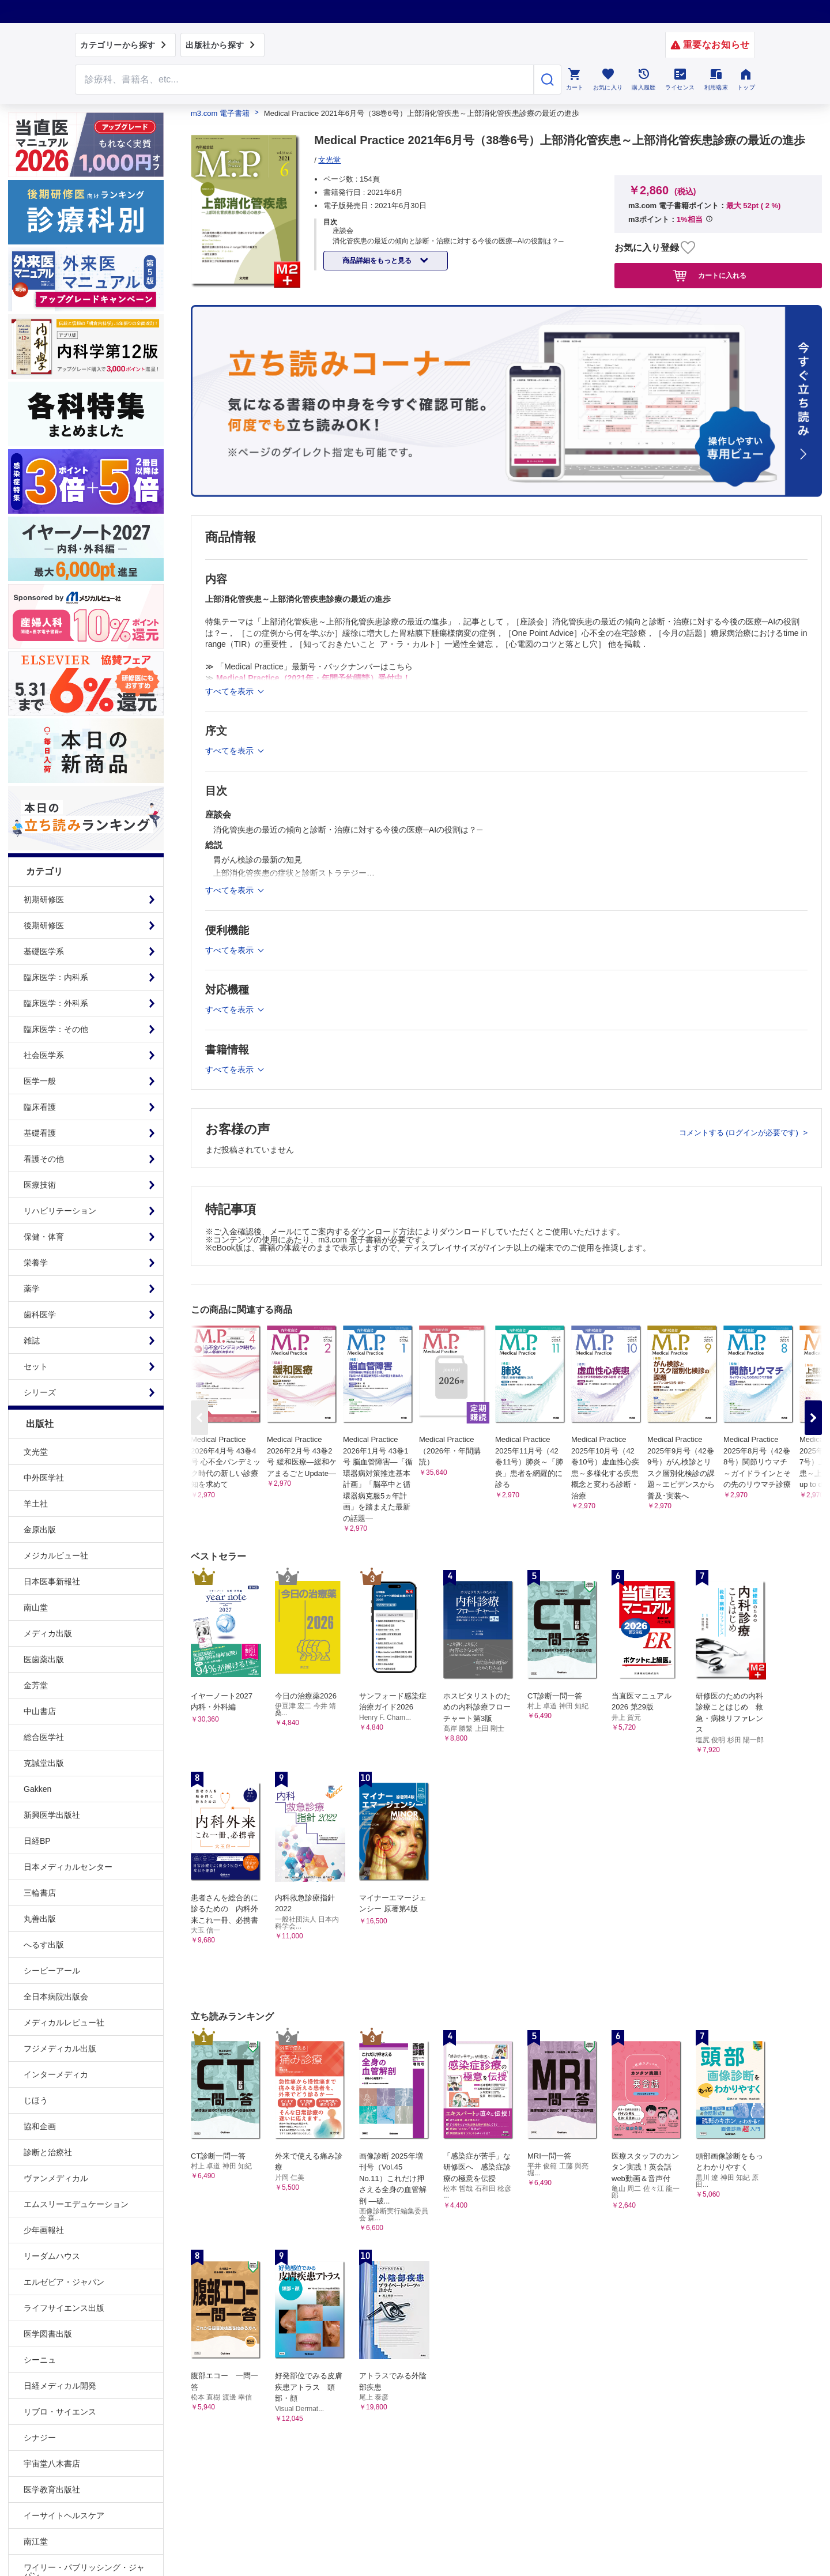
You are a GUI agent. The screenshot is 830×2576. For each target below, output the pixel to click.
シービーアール (52, 1970)
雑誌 (32, 1340)
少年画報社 (44, 2230)
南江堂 (36, 2541)
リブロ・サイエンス (60, 2411)
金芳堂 (36, 1685)
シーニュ (40, 2359)
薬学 (32, 1288)
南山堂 (36, 1607)
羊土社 (36, 1503)
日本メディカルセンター (68, 1866)
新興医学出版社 (52, 1815)
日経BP (37, 1841)
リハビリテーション (60, 1210)
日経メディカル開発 (60, 2385)
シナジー (40, 2437)
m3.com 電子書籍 (220, 113)
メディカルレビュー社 (64, 2022)
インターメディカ (56, 2074)
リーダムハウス (52, 2256)
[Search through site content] (304, 80)
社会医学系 (44, 1055)
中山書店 (40, 1711)
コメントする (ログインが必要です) (740, 1132)
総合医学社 (44, 1737)
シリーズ (40, 1392)
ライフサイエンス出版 (64, 2308)
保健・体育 (44, 1236)
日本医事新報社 (52, 1581)
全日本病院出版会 (56, 1996)
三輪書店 (40, 1892)
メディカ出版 (48, 1633)
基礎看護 (40, 1133)
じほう (36, 2100)
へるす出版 (44, 1944)
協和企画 (40, 2126)
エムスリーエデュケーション (76, 2204)
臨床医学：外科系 (56, 1003)
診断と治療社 (48, 2152)
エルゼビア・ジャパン (64, 2282)
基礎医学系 (44, 951)
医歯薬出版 (44, 1659)
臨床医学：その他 (56, 1029)
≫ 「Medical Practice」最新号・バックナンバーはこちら (309, 666)
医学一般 (40, 1081)
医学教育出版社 (52, 2489)
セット (36, 1366)
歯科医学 (40, 1314)
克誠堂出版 (44, 1763)
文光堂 (36, 1451)
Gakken (37, 1789)
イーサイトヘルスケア (64, 2515)
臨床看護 (40, 1107)
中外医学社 (44, 1477)
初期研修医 (44, 899)
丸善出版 (40, 1918)
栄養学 (36, 1262)
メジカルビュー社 (56, 1555)
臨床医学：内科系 (56, 977)
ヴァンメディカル (56, 2178)
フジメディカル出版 (60, 2048)
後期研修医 (44, 925)
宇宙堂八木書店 (52, 2463)
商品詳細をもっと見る (377, 261)
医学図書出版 (48, 2333)
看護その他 (44, 1158)
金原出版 (40, 1529)
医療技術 (40, 1184)
